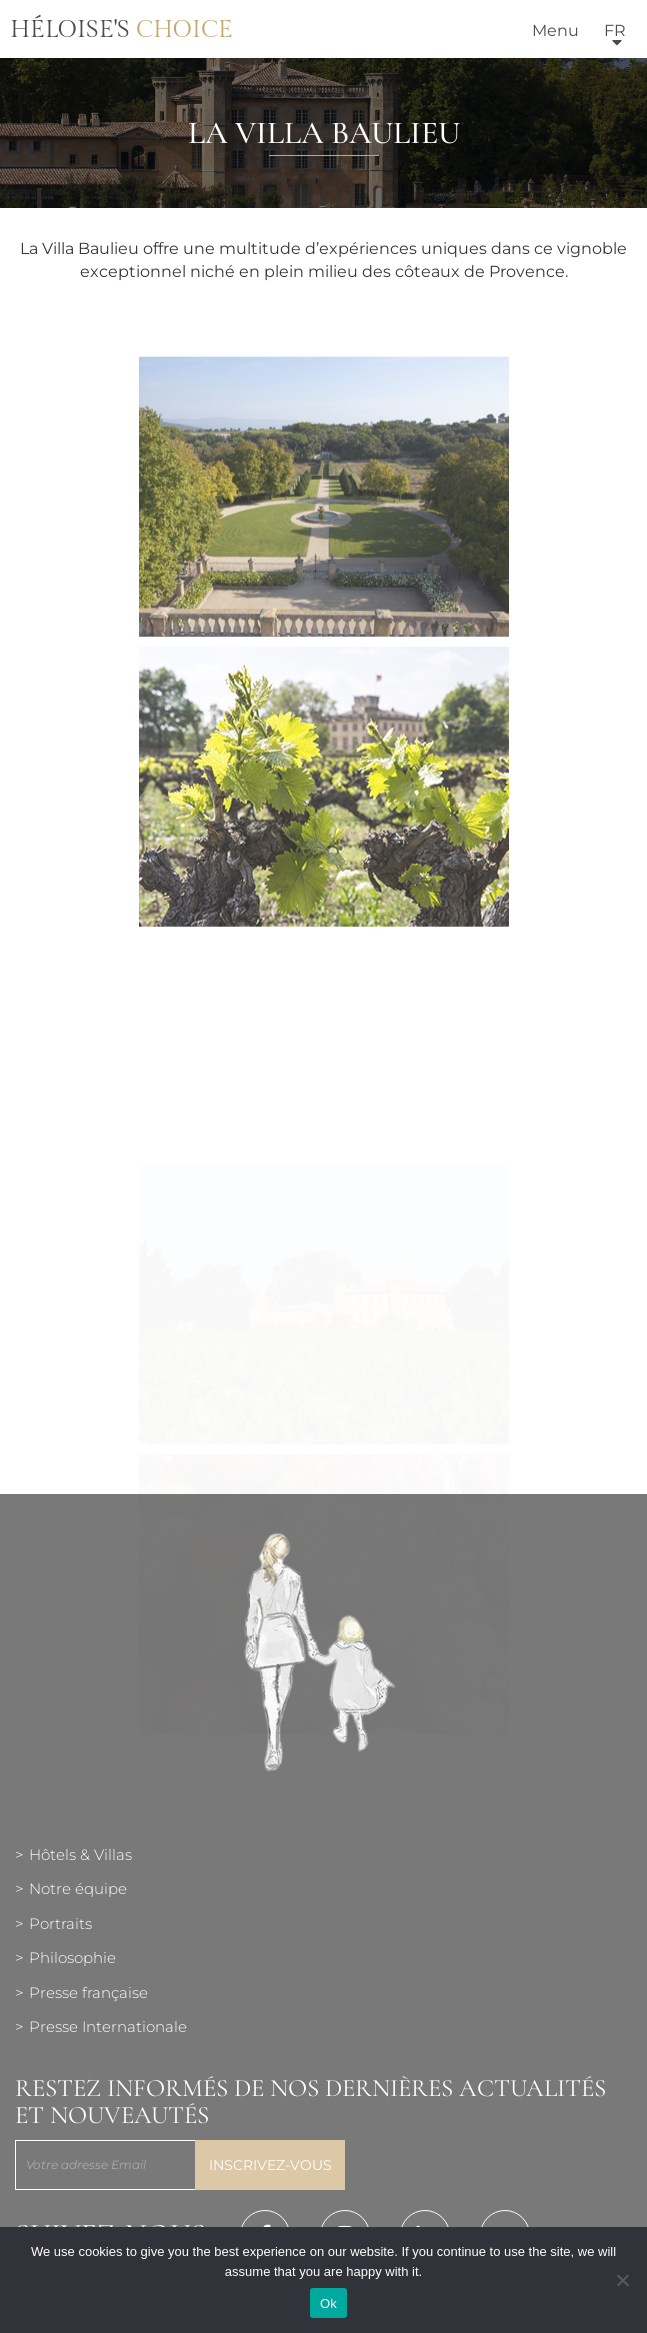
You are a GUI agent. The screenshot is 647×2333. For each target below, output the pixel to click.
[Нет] (622, 2280)
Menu (555, 30)
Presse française (88, 1992)
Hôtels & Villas (80, 1854)
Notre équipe (78, 1888)
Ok (328, 2303)
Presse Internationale (108, 2026)
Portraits (60, 1923)
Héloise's (121, 30)
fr (615, 30)
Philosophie (72, 1957)
